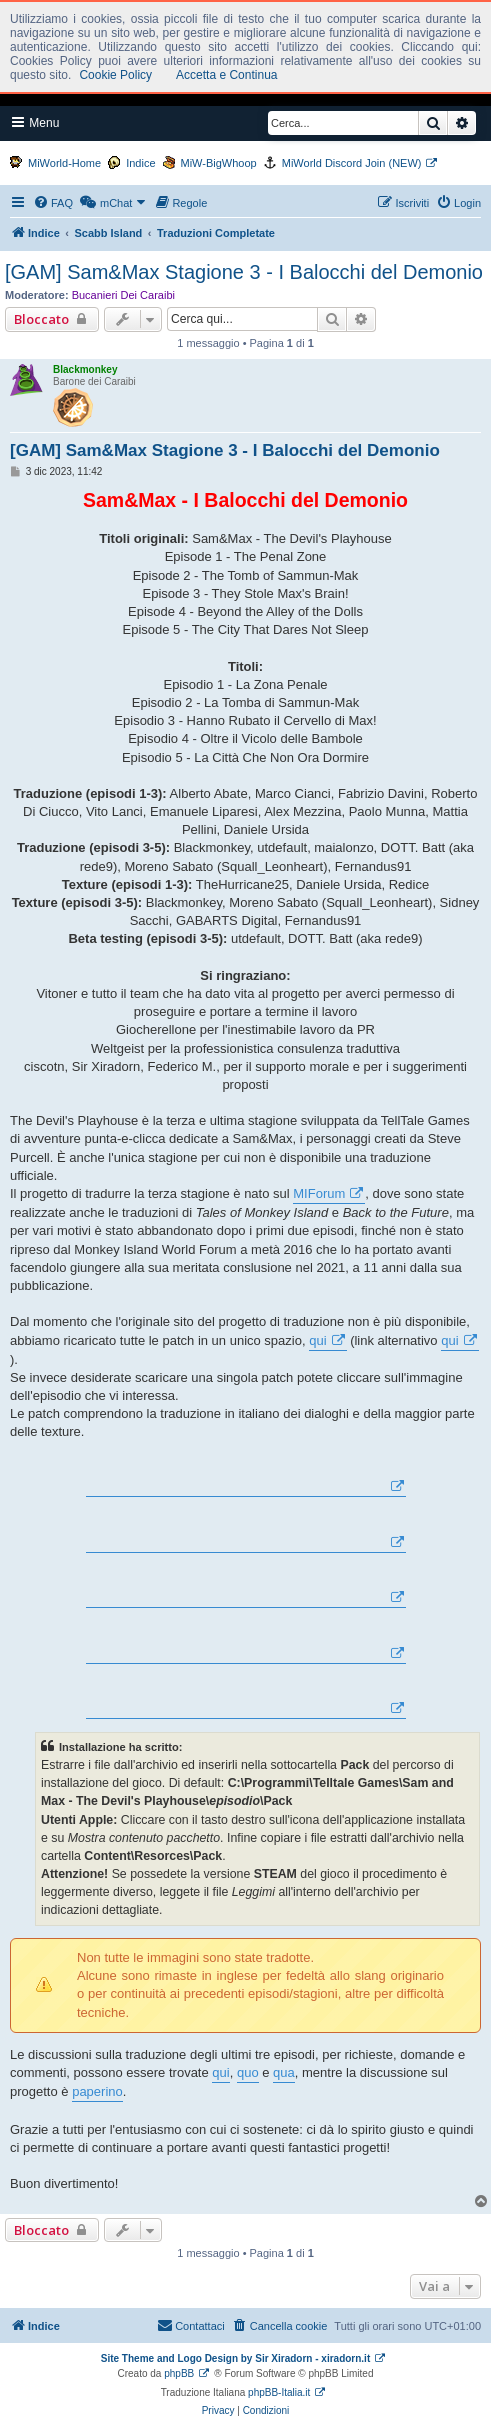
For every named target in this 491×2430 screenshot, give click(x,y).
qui (317, 1340)
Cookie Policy (115, 75)
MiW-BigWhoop (219, 163)
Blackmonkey (85, 369)
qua (284, 2072)
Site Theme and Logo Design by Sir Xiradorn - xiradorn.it (235, 2358)
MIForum (319, 1193)
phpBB (179, 2373)
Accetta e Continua (226, 75)
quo (248, 2072)
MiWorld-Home (64, 163)
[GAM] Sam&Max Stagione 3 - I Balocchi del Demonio (244, 272)
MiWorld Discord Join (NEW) (352, 163)
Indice (140, 163)
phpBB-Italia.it (279, 2392)
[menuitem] (53, 203)
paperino (97, 2091)
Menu (35, 122)
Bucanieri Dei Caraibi (123, 295)
